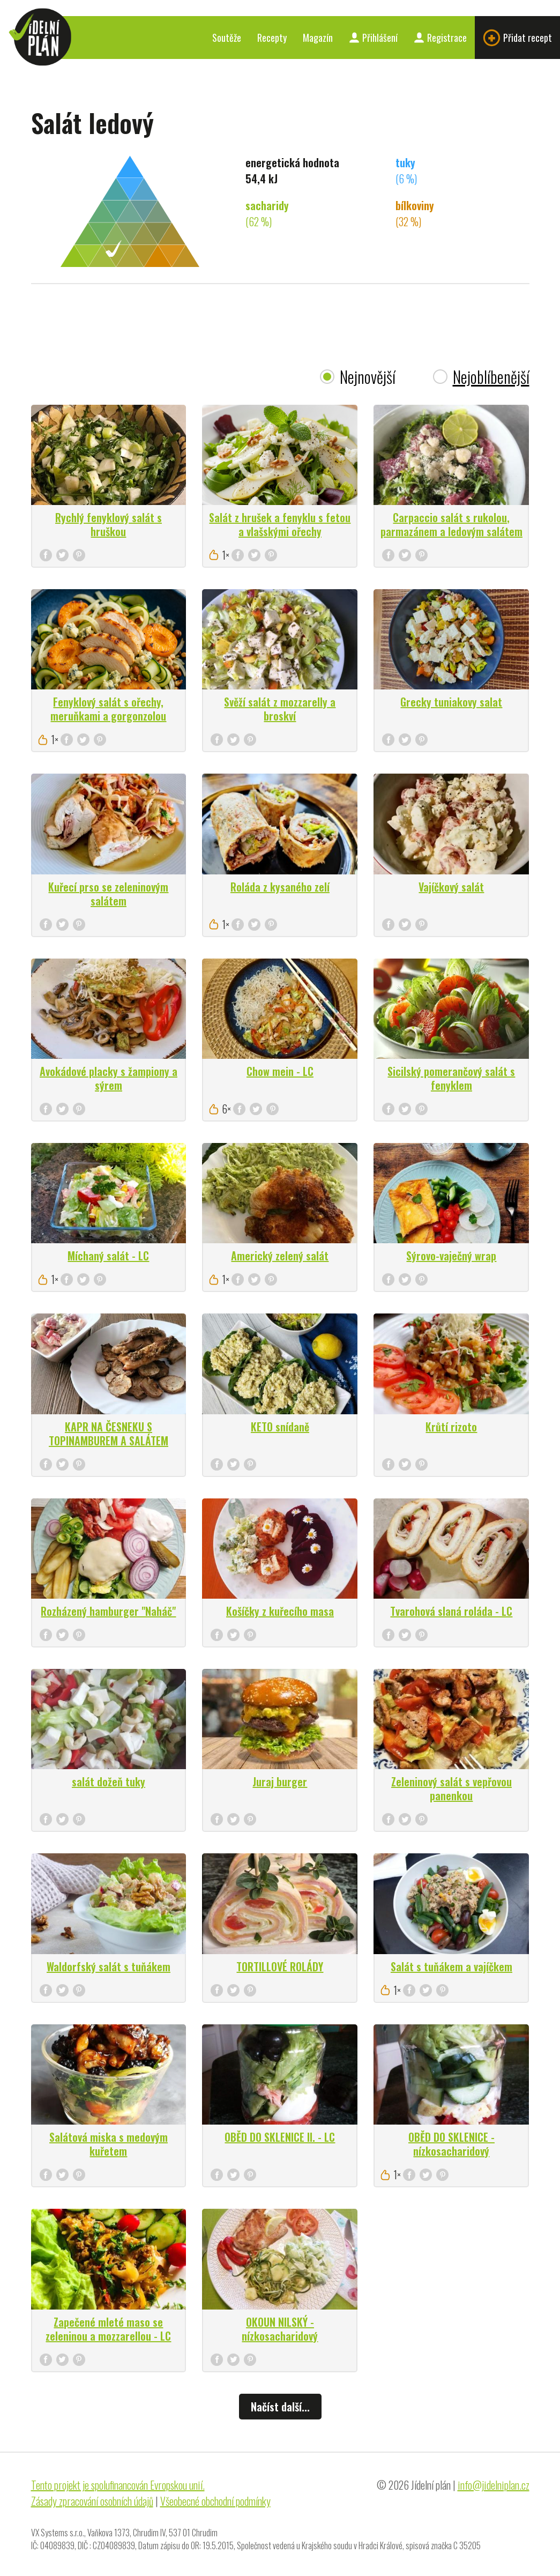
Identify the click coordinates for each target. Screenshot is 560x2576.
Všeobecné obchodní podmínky (215, 2501)
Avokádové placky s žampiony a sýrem (108, 1078)
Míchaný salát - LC (108, 1256)
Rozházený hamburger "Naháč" (108, 1611)
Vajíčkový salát (451, 887)
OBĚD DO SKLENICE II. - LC (280, 2137)
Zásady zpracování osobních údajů (92, 2501)
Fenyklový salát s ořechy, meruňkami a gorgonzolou (108, 709)
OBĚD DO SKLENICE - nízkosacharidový (451, 2144)
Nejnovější (367, 377)
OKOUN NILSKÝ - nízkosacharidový (280, 2329)
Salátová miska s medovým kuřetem (108, 2144)
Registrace (440, 37)
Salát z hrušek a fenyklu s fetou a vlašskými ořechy (279, 524)
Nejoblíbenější (491, 377)
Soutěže (226, 37)
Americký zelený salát (279, 1256)
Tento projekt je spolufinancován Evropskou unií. (118, 2485)
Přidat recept (517, 38)
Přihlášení (373, 37)
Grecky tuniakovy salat (451, 702)
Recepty (272, 37)
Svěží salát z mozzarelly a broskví (279, 709)
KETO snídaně (280, 1427)
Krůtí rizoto (451, 1427)
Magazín (318, 37)
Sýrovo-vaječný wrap (451, 1256)
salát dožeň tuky (108, 1781)
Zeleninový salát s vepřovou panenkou (451, 1788)
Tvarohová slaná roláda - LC (451, 1611)
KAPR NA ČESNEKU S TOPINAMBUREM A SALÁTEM (108, 1434)
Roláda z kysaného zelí (280, 887)
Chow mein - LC (280, 1071)
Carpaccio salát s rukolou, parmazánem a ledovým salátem (451, 524)
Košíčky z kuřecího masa (280, 1611)
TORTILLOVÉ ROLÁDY (279, 1966)
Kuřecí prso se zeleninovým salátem (108, 894)
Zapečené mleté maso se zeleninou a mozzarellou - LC (108, 2329)
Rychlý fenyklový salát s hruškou (108, 524)
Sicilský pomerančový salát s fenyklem (451, 1078)
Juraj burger (279, 1781)
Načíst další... (280, 2407)
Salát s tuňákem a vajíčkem (451, 1966)
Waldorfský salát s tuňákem (108, 1966)
